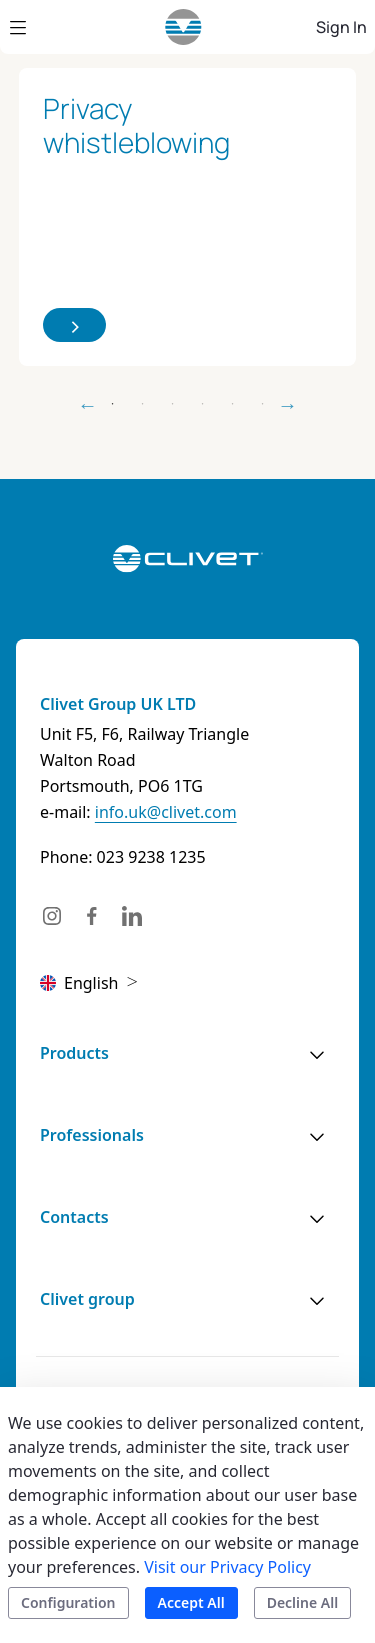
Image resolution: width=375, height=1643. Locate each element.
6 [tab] (263, 404)
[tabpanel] (187, 217)
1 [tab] (113, 404)
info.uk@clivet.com (166, 812)
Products (74, 1053)
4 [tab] (203, 404)
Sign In (341, 27)
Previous (88, 405)
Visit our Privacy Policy (227, 1567)
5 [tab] (233, 404)
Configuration (68, 1602)
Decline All (302, 1602)
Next (288, 405)
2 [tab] (143, 404)
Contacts (74, 1217)
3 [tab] (173, 404)
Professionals (92, 1135)
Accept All (191, 1602)
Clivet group (87, 1299)
